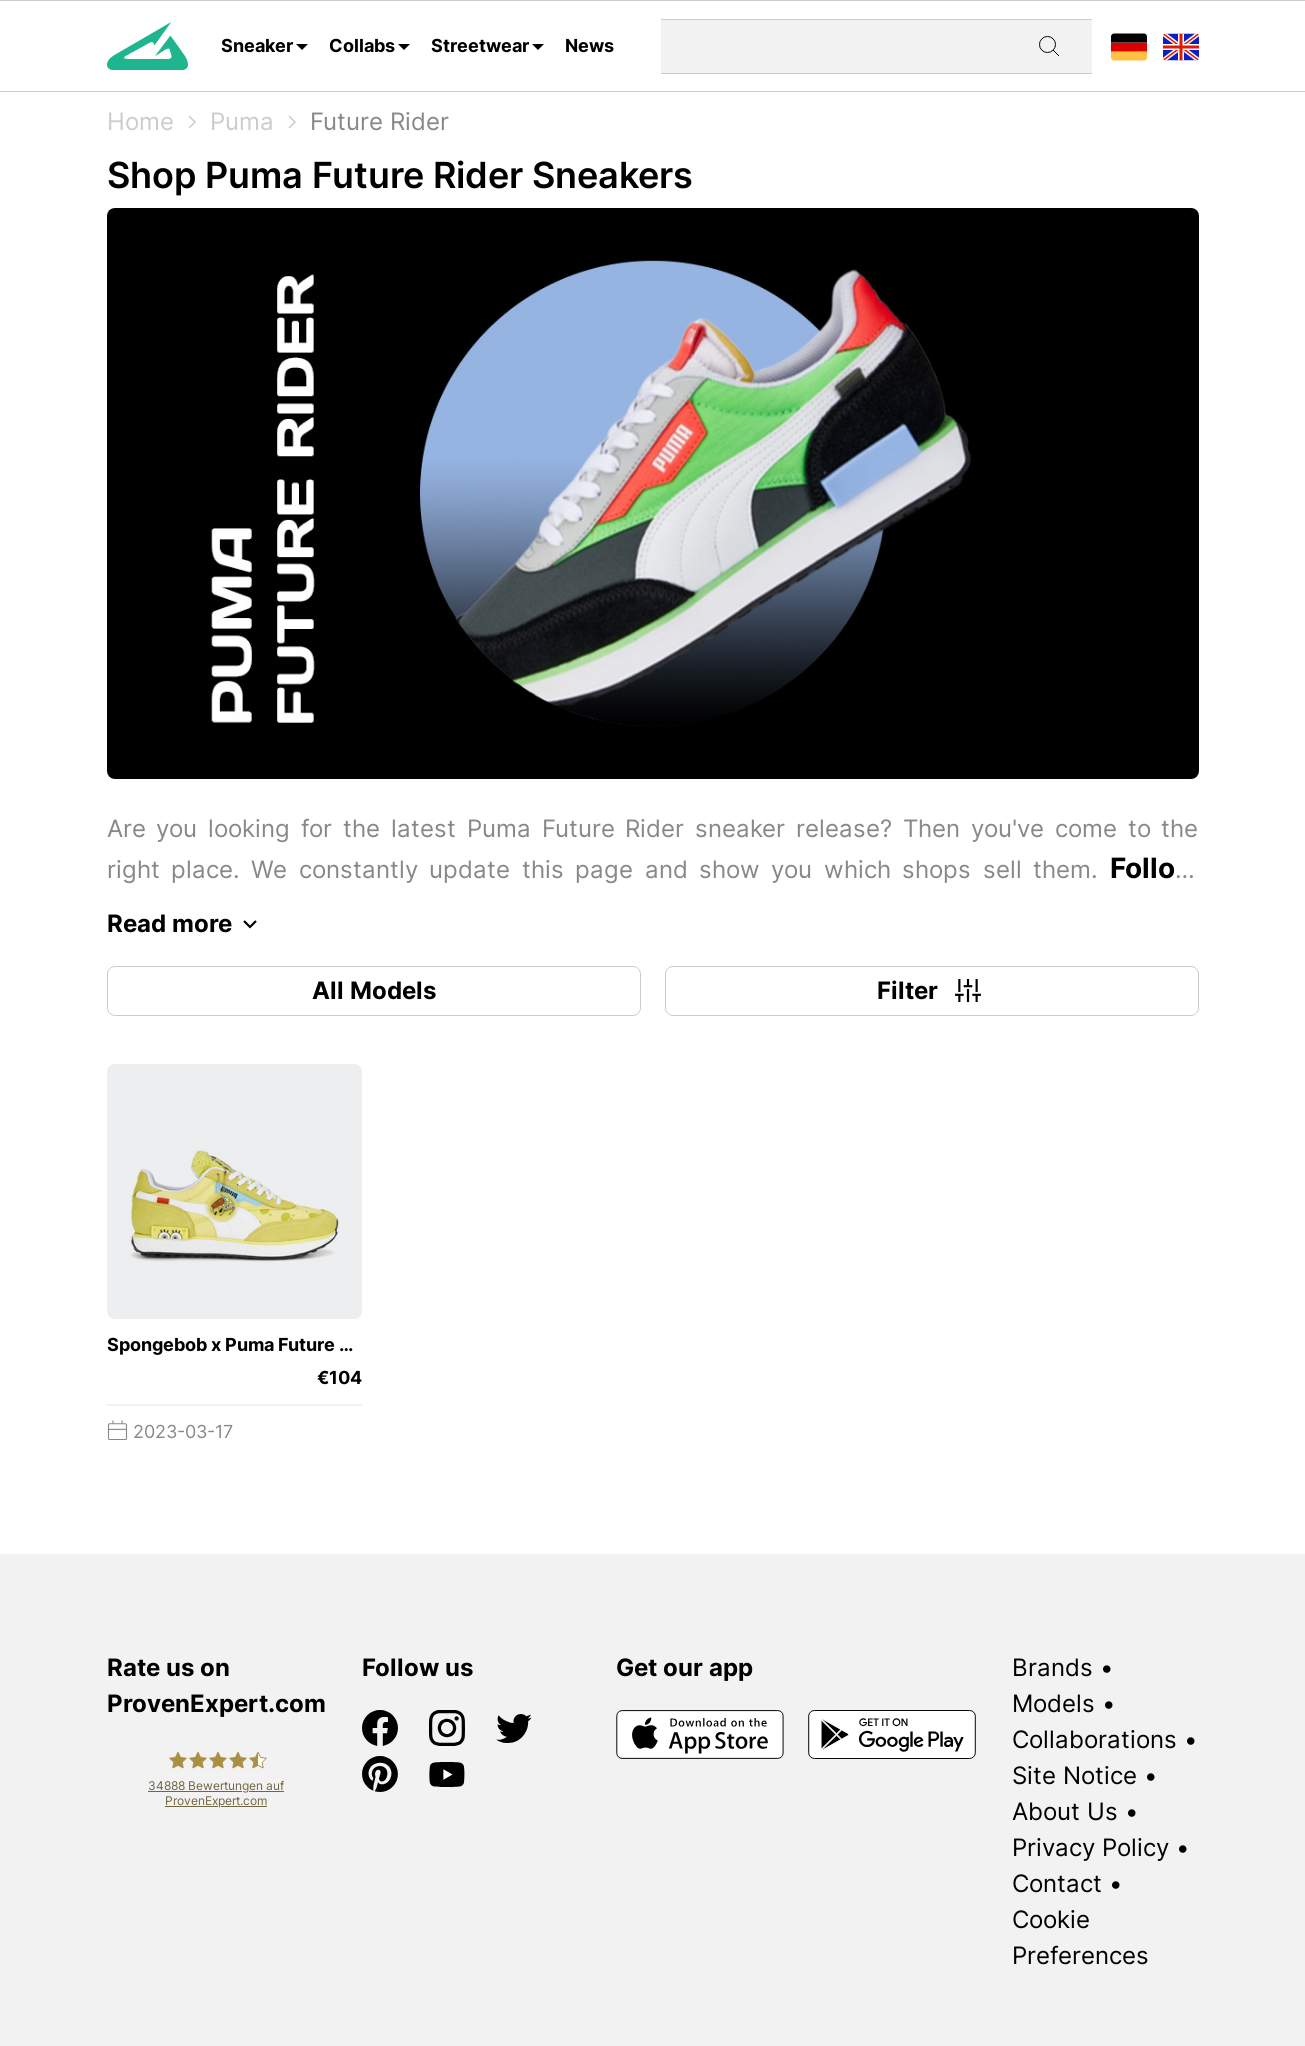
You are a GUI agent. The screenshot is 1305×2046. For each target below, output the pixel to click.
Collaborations (1094, 1739)
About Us (1065, 1811)
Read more (187, 924)
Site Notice (1074, 1775)
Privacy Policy (1090, 1847)
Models (1053, 1703)
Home (140, 121)
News (589, 45)
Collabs (362, 45)
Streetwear (480, 45)
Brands (1052, 1667)
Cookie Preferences (1080, 1937)
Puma (242, 121)
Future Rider (379, 121)
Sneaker (257, 45)
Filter (931, 991)
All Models (374, 990)
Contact (1057, 1883)
